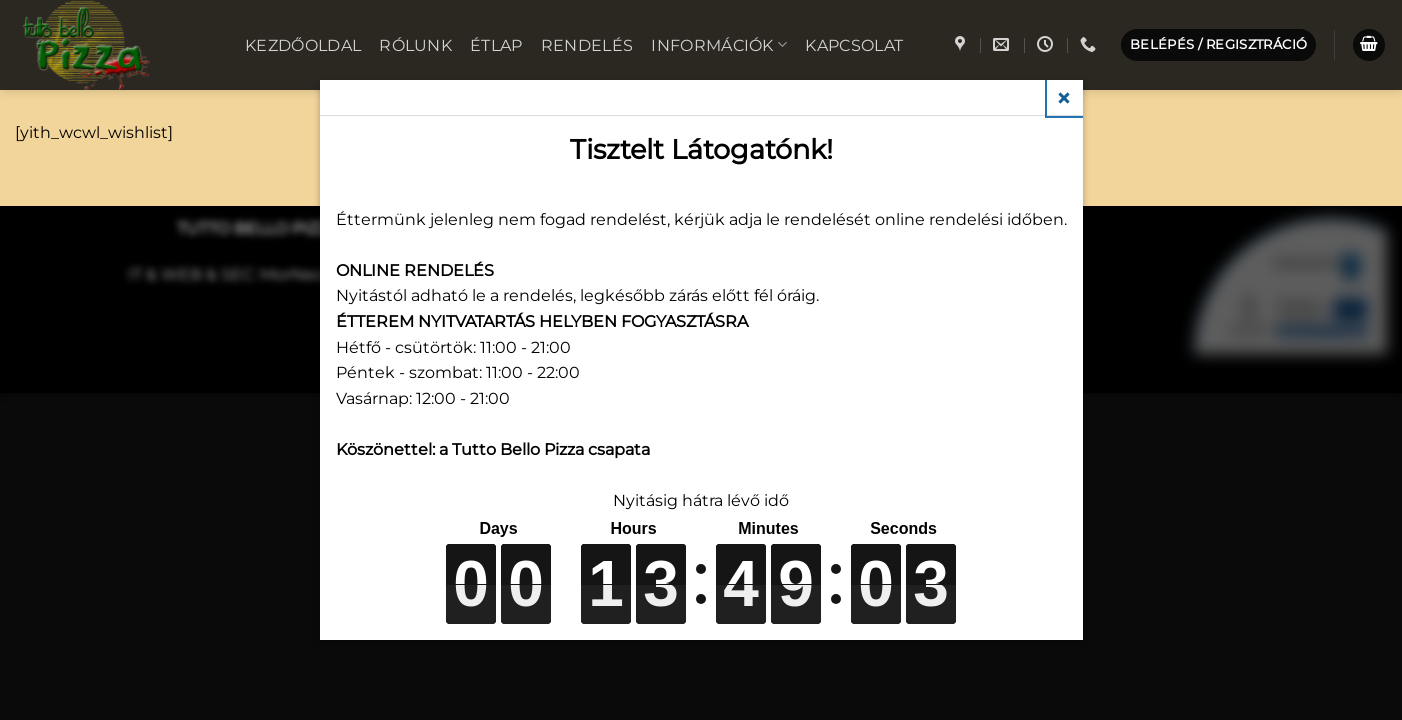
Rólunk (415, 45)
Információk (719, 44)
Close (1065, 98)
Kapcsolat (854, 45)
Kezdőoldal (303, 45)
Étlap (496, 45)
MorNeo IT (301, 274)
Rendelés (587, 45)
